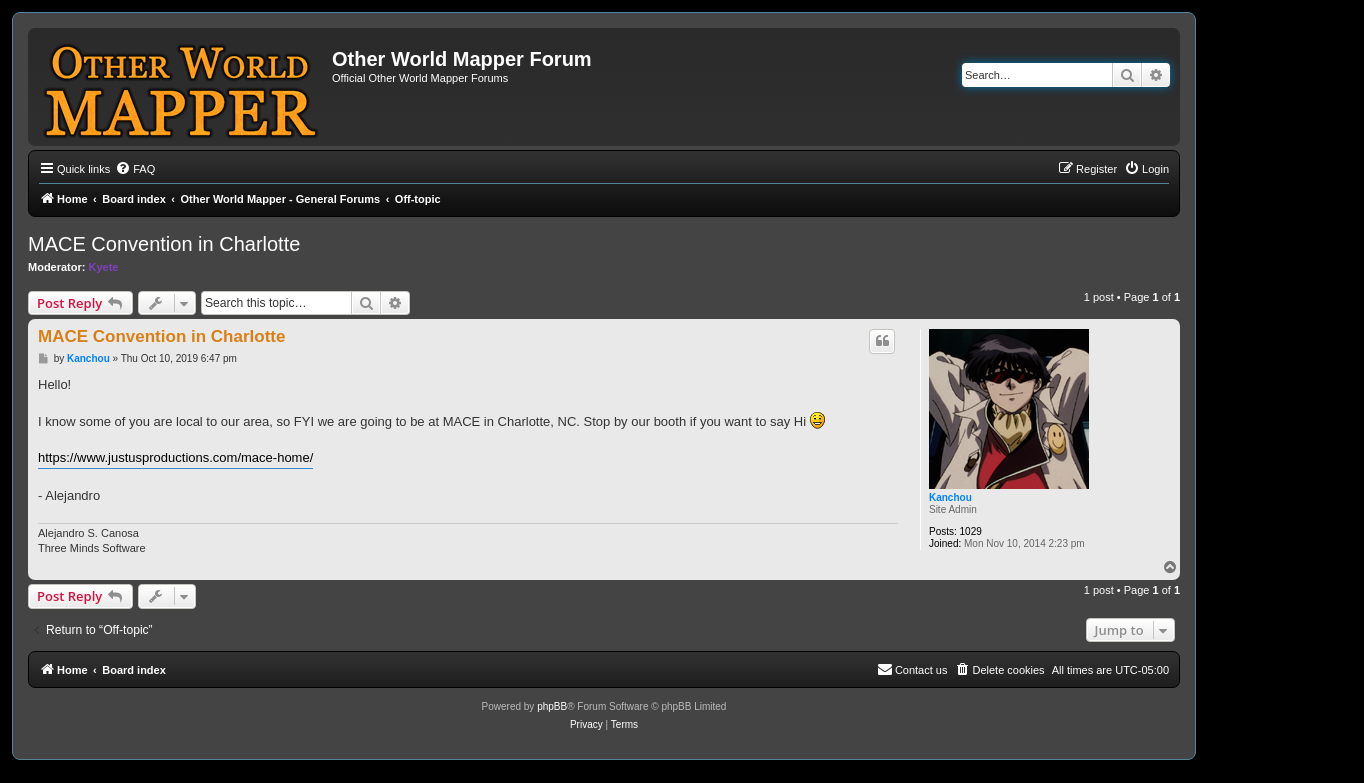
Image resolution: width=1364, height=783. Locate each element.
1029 (971, 531)
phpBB (552, 706)
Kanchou (950, 497)
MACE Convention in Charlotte (164, 244)
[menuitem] (135, 169)
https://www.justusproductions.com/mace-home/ (175, 457)
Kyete (104, 267)
